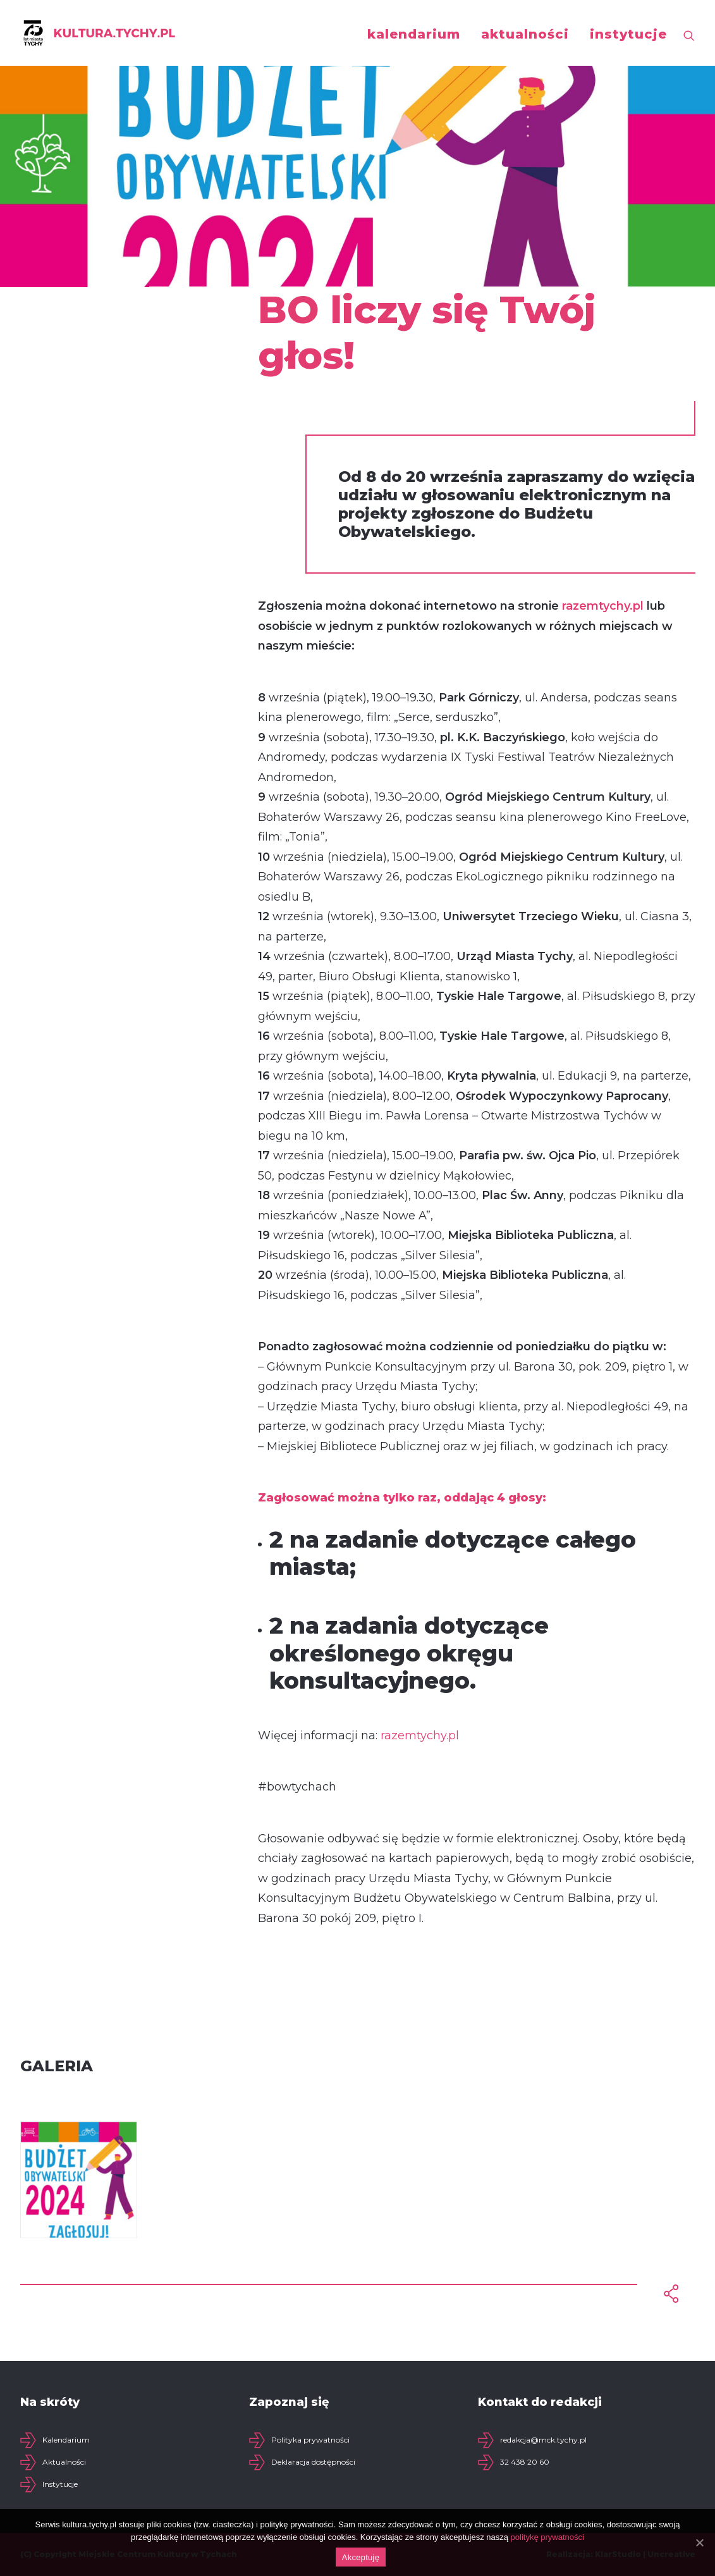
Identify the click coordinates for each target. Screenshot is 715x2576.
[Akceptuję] (699, 2542)
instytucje (628, 34)
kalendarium (413, 34)
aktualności (525, 34)
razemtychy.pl (603, 606)
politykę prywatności (547, 2537)
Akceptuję (360, 2557)
